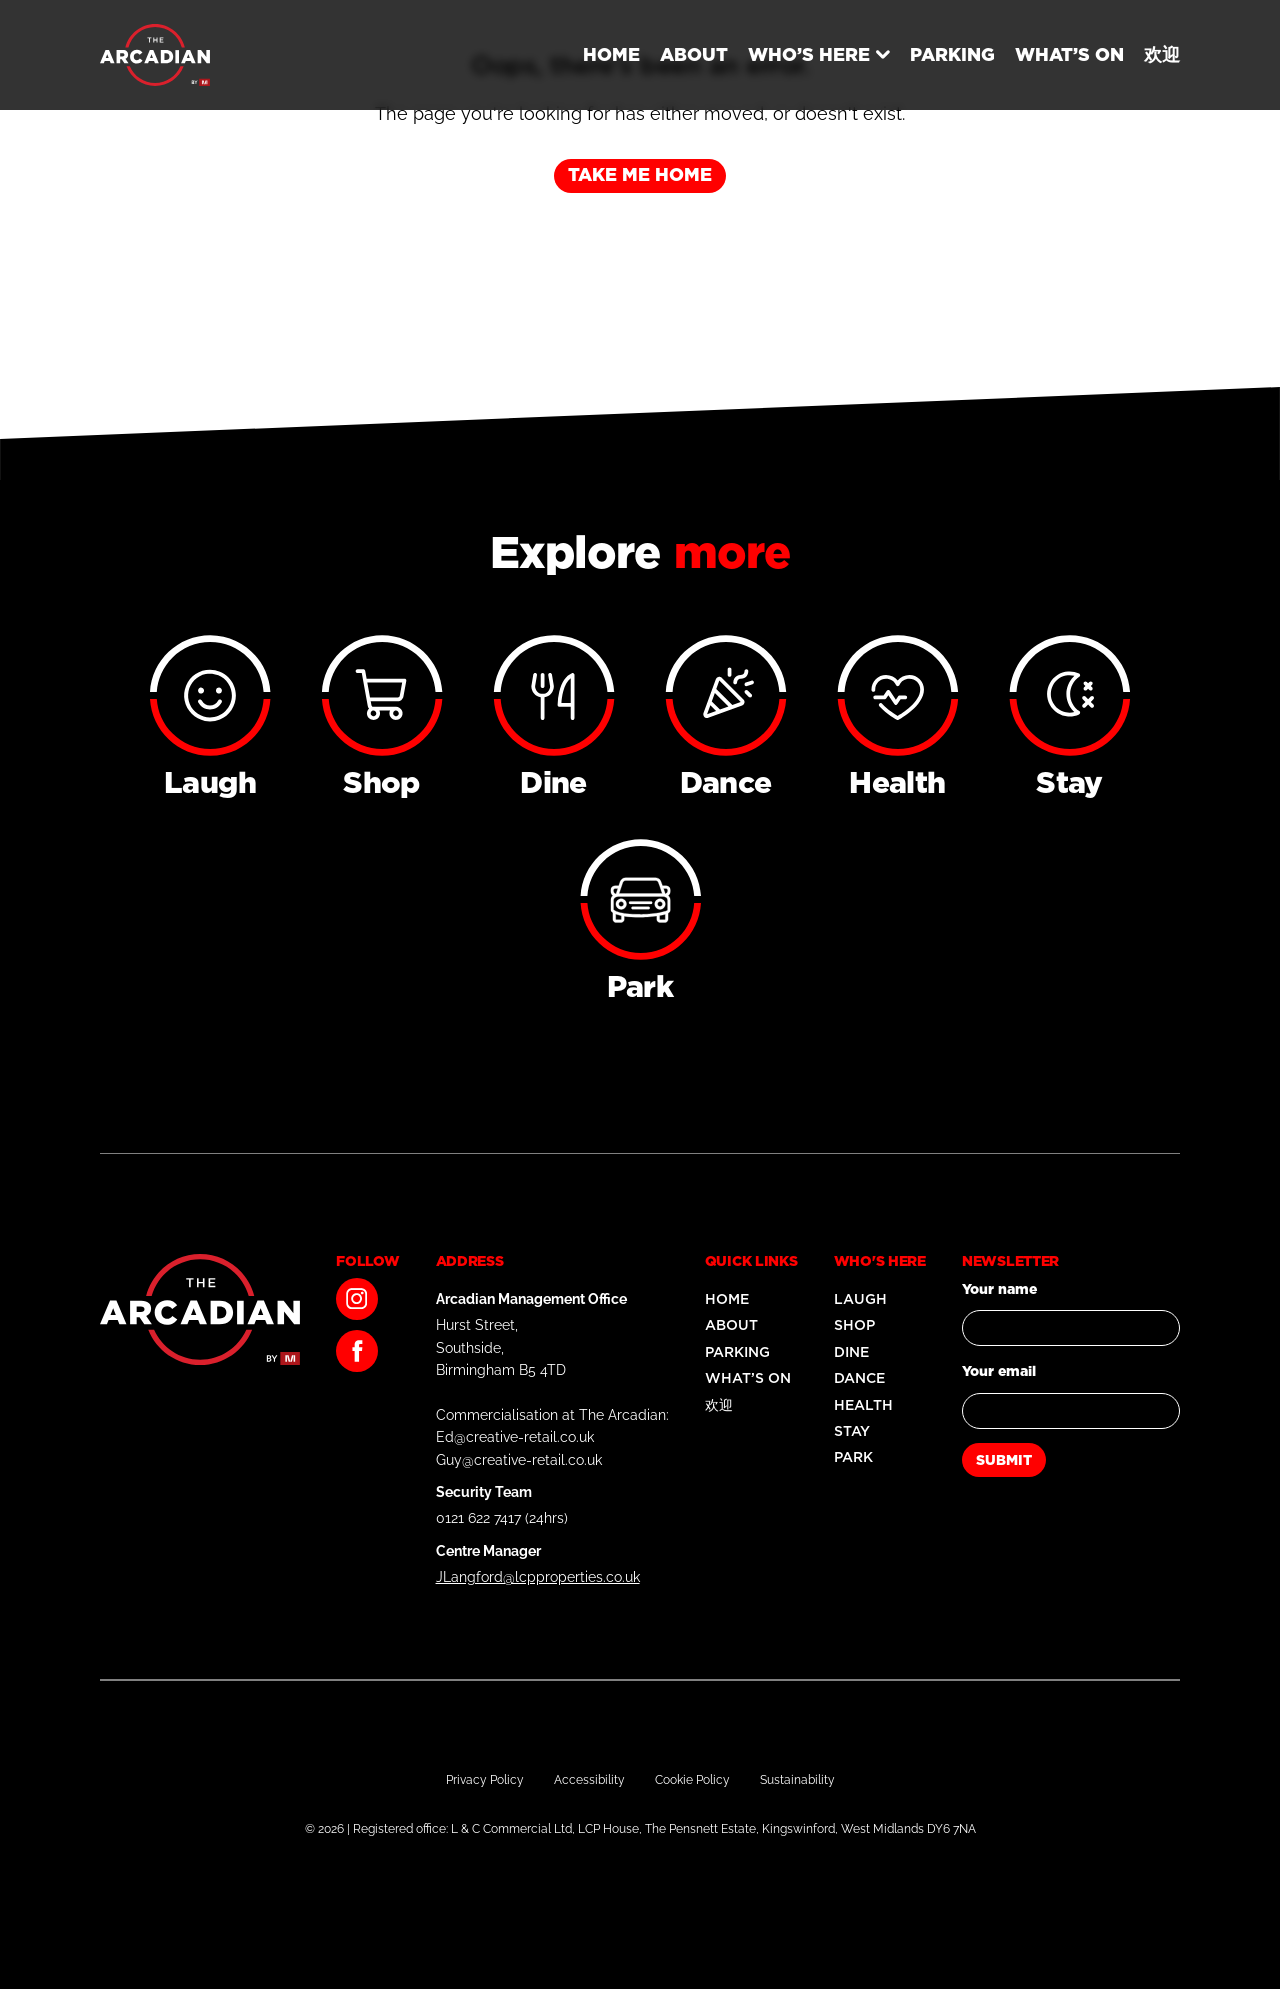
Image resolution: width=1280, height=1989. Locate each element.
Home (611, 54)
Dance (859, 1378)
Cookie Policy (692, 1780)
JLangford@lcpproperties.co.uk (538, 1577)
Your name (999, 1289)
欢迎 (1162, 54)
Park (853, 1457)
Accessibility (589, 1780)
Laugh (860, 1299)
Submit (1004, 1460)
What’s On (1069, 54)
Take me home (640, 174)
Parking (952, 54)
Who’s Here (809, 54)
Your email (999, 1371)
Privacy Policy (485, 1780)
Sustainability (797, 1780)
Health (863, 1405)
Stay (852, 1431)
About (694, 54)
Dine (851, 1352)
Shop (854, 1325)
